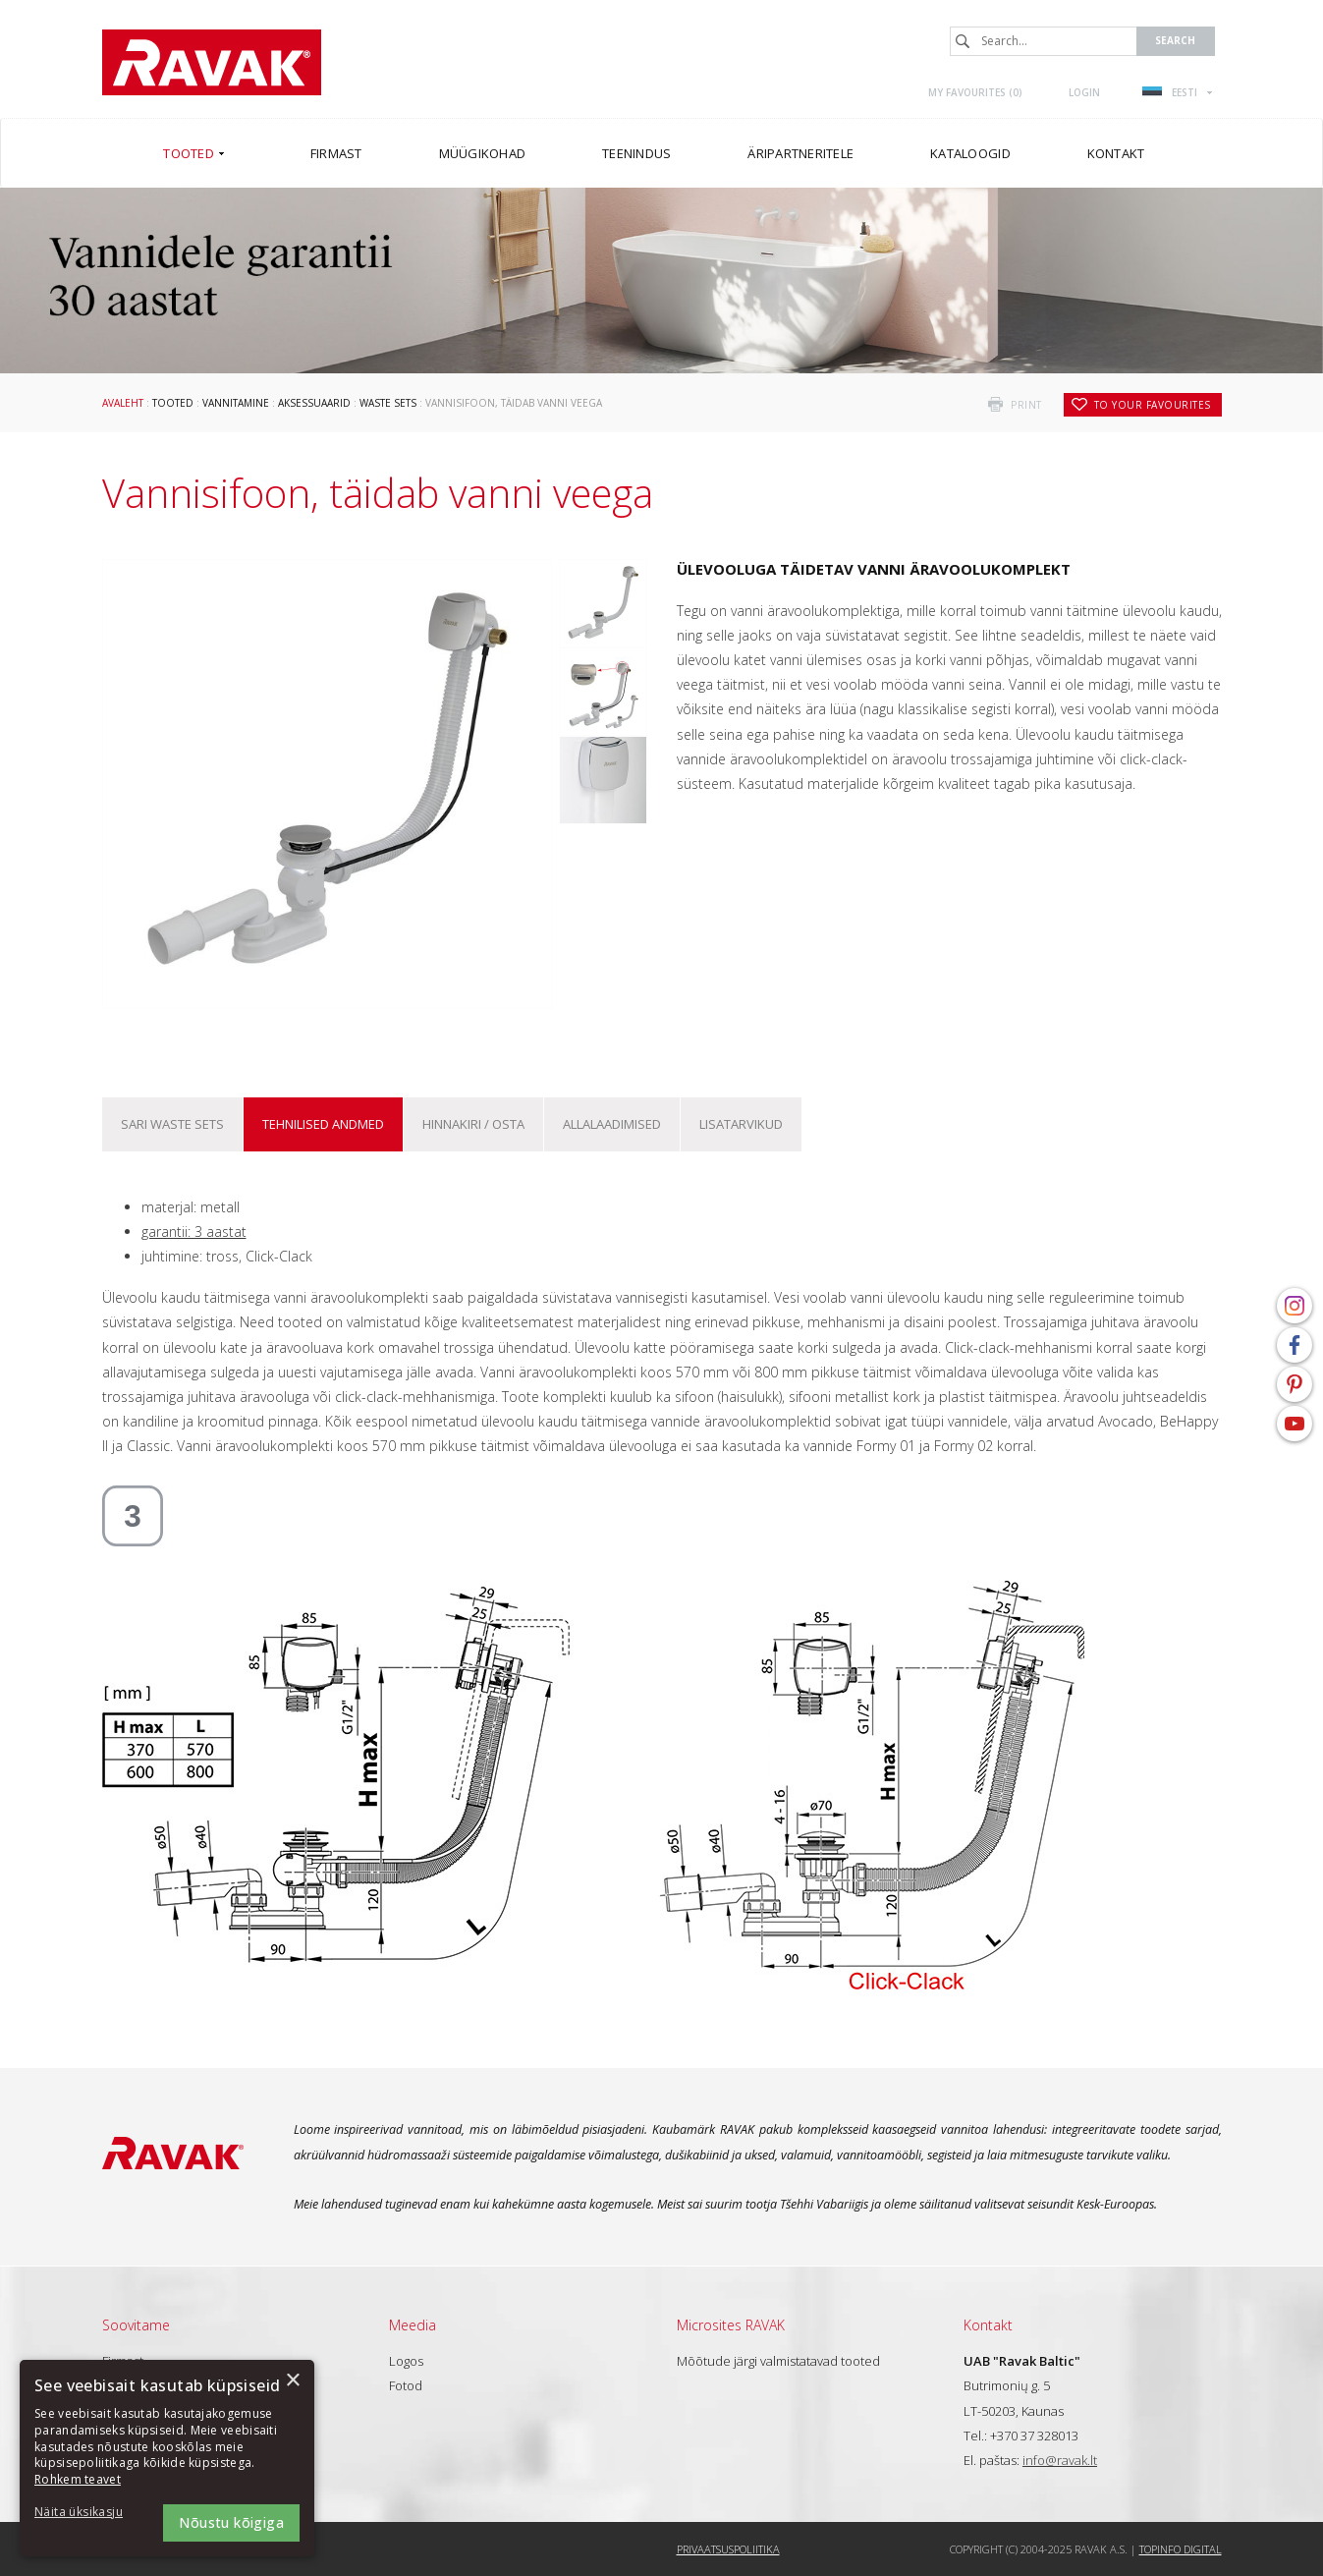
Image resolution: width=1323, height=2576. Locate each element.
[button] (88, 2512)
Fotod (405, 2385)
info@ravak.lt (1059, 2460)
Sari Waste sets (172, 1124)
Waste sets (387, 403)
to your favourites (1152, 405)
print (1026, 405)
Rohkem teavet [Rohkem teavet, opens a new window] (77, 2479)
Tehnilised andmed (323, 1124)
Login (1084, 92)
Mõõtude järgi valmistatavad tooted (778, 2361)
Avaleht (122, 403)
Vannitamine (235, 403)
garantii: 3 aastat (194, 1231)
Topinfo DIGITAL (1180, 2549)
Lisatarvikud (741, 1124)
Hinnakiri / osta (473, 1124)
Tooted (172, 403)
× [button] (292, 2381)
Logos (406, 2361)
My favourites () (975, 92)
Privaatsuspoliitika (728, 2549)
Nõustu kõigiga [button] (231, 2522)
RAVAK (211, 62)
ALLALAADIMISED (612, 1124)
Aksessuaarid (314, 403)
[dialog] (167, 2458)
